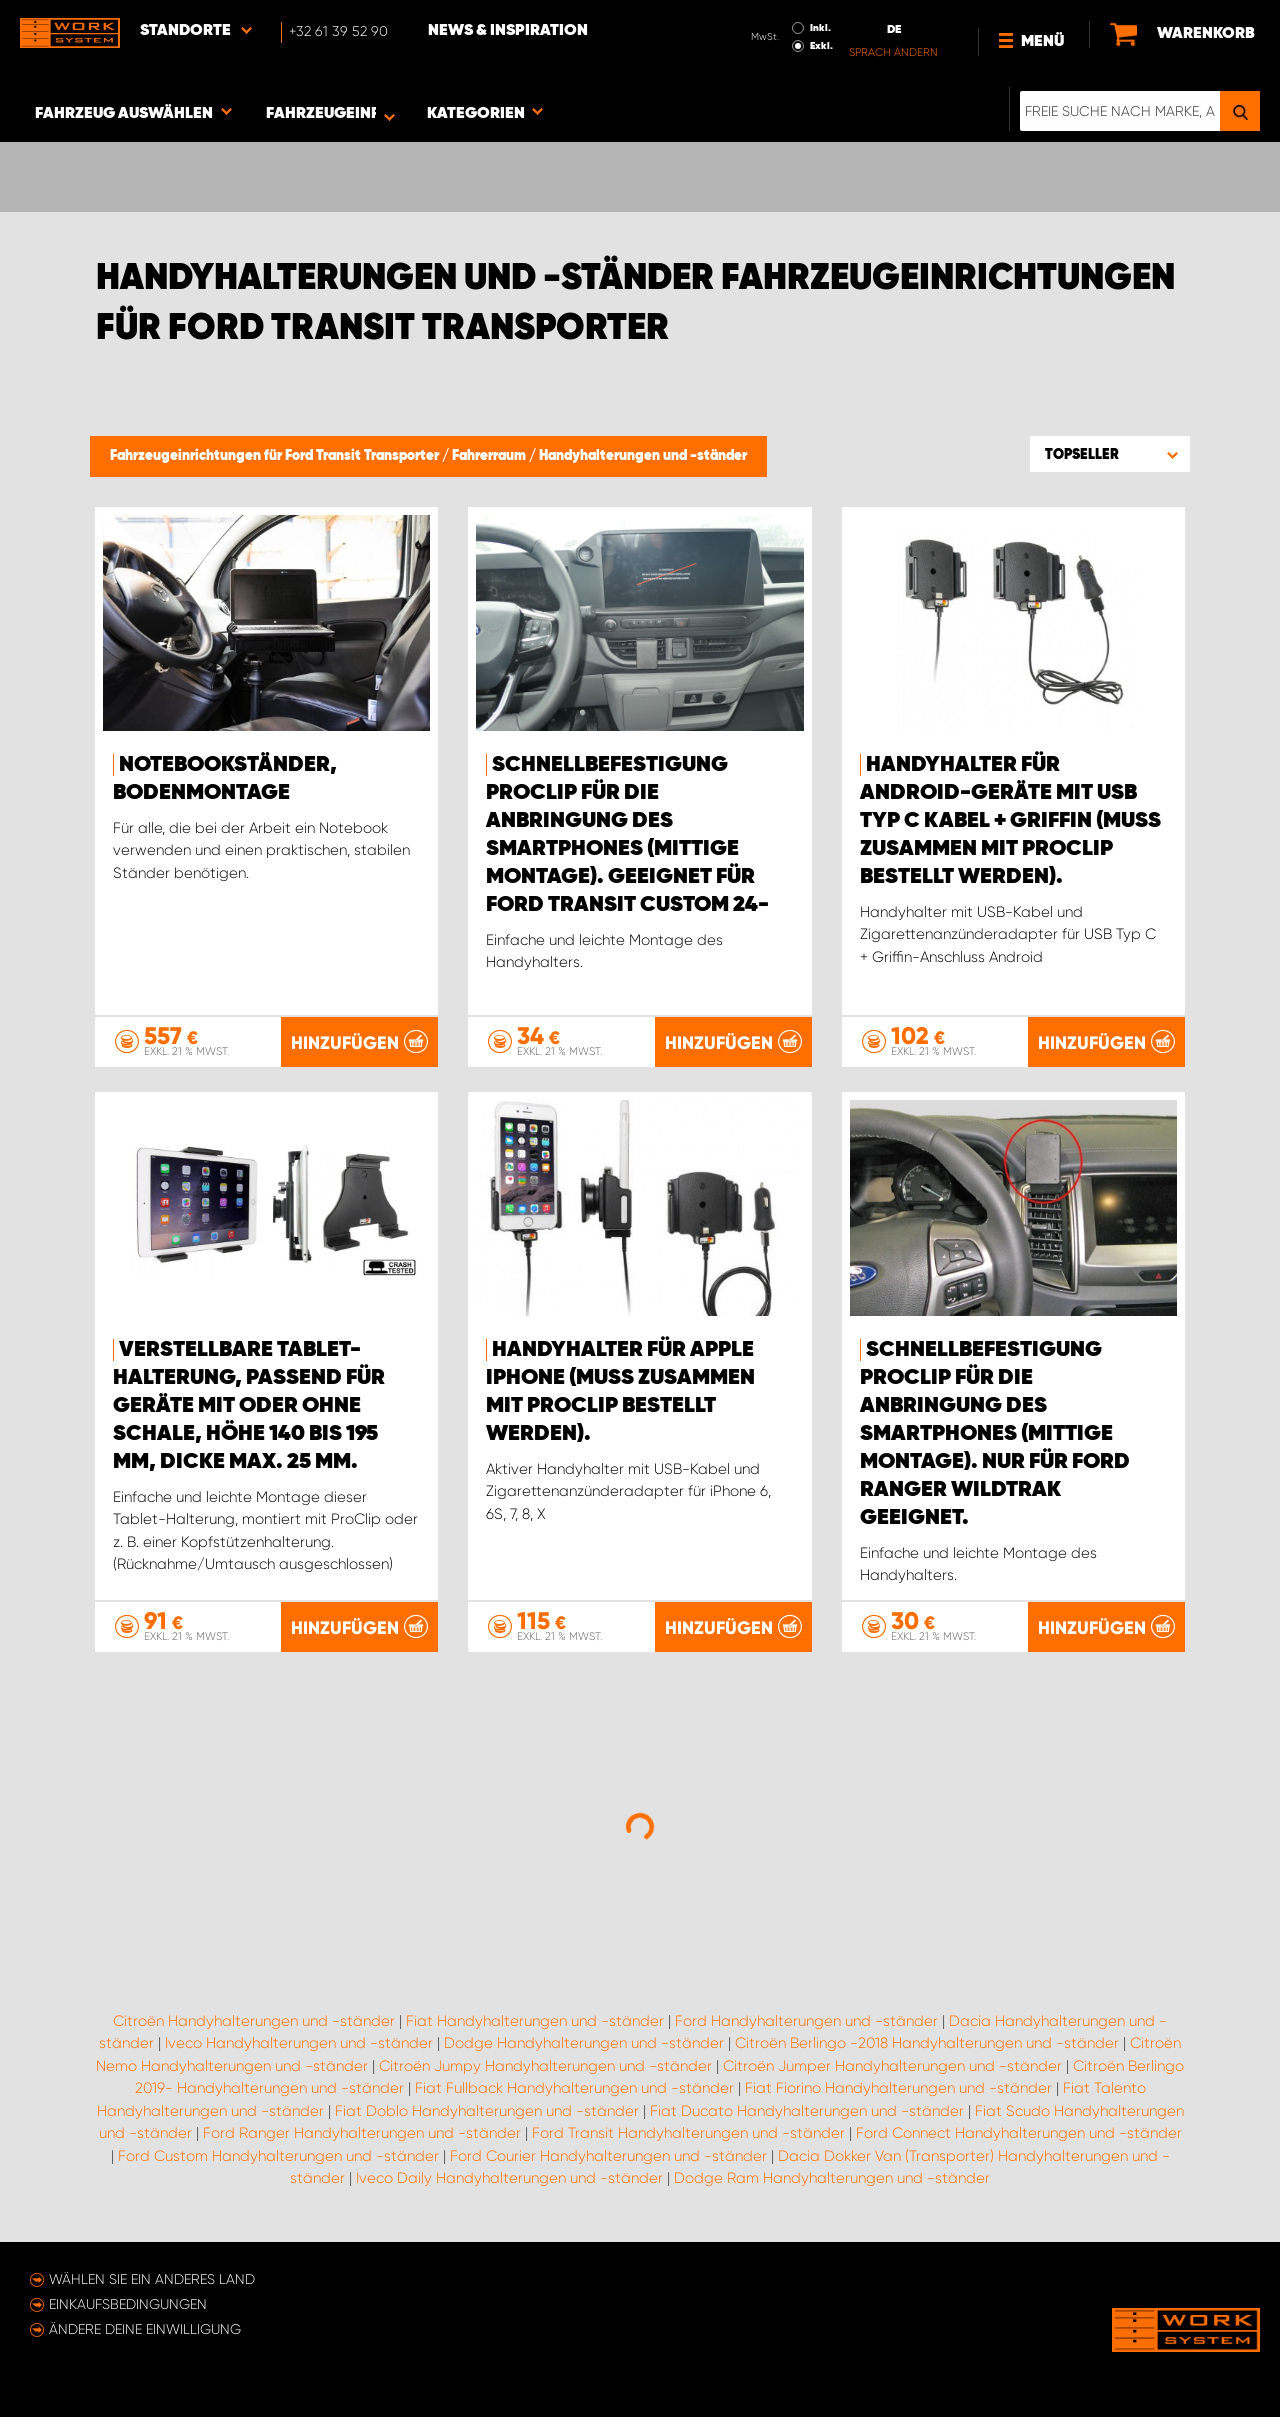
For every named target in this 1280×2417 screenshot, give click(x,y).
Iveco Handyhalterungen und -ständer (299, 2043)
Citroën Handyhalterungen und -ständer (254, 2021)
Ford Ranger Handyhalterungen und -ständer (362, 2133)
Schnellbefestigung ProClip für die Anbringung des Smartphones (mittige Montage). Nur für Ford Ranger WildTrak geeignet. (995, 1434)
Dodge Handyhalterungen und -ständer (584, 2043)
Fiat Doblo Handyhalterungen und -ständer (487, 2111)
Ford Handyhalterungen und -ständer (806, 2021)
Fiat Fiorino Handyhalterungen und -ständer (898, 2088)
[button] (1110, 454)
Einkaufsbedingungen (128, 2304)
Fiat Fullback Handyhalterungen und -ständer (574, 2088)
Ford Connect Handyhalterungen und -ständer (1019, 2133)
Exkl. (821, 46)
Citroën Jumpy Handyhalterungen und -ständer (545, 2066)
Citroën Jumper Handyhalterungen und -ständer (892, 2066)
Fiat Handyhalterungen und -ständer (535, 2021)
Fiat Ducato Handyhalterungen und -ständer (807, 2111)
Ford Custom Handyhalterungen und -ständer (278, 2156)
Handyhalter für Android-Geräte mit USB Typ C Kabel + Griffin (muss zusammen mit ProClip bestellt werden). (1010, 821)
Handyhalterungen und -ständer (643, 456)
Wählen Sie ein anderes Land (152, 2279)
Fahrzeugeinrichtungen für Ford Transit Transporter (276, 456)
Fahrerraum (490, 456)
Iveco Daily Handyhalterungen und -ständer (509, 2178)
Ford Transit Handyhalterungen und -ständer (688, 2133)
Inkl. (820, 28)
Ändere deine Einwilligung (145, 2329)
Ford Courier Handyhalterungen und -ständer (608, 2156)
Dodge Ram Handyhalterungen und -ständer (832, 2178)
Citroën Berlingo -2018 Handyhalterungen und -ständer (927, 2043)
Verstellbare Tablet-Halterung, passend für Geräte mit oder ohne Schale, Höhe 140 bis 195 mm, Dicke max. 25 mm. (249, 1406)
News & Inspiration (508, 31)
